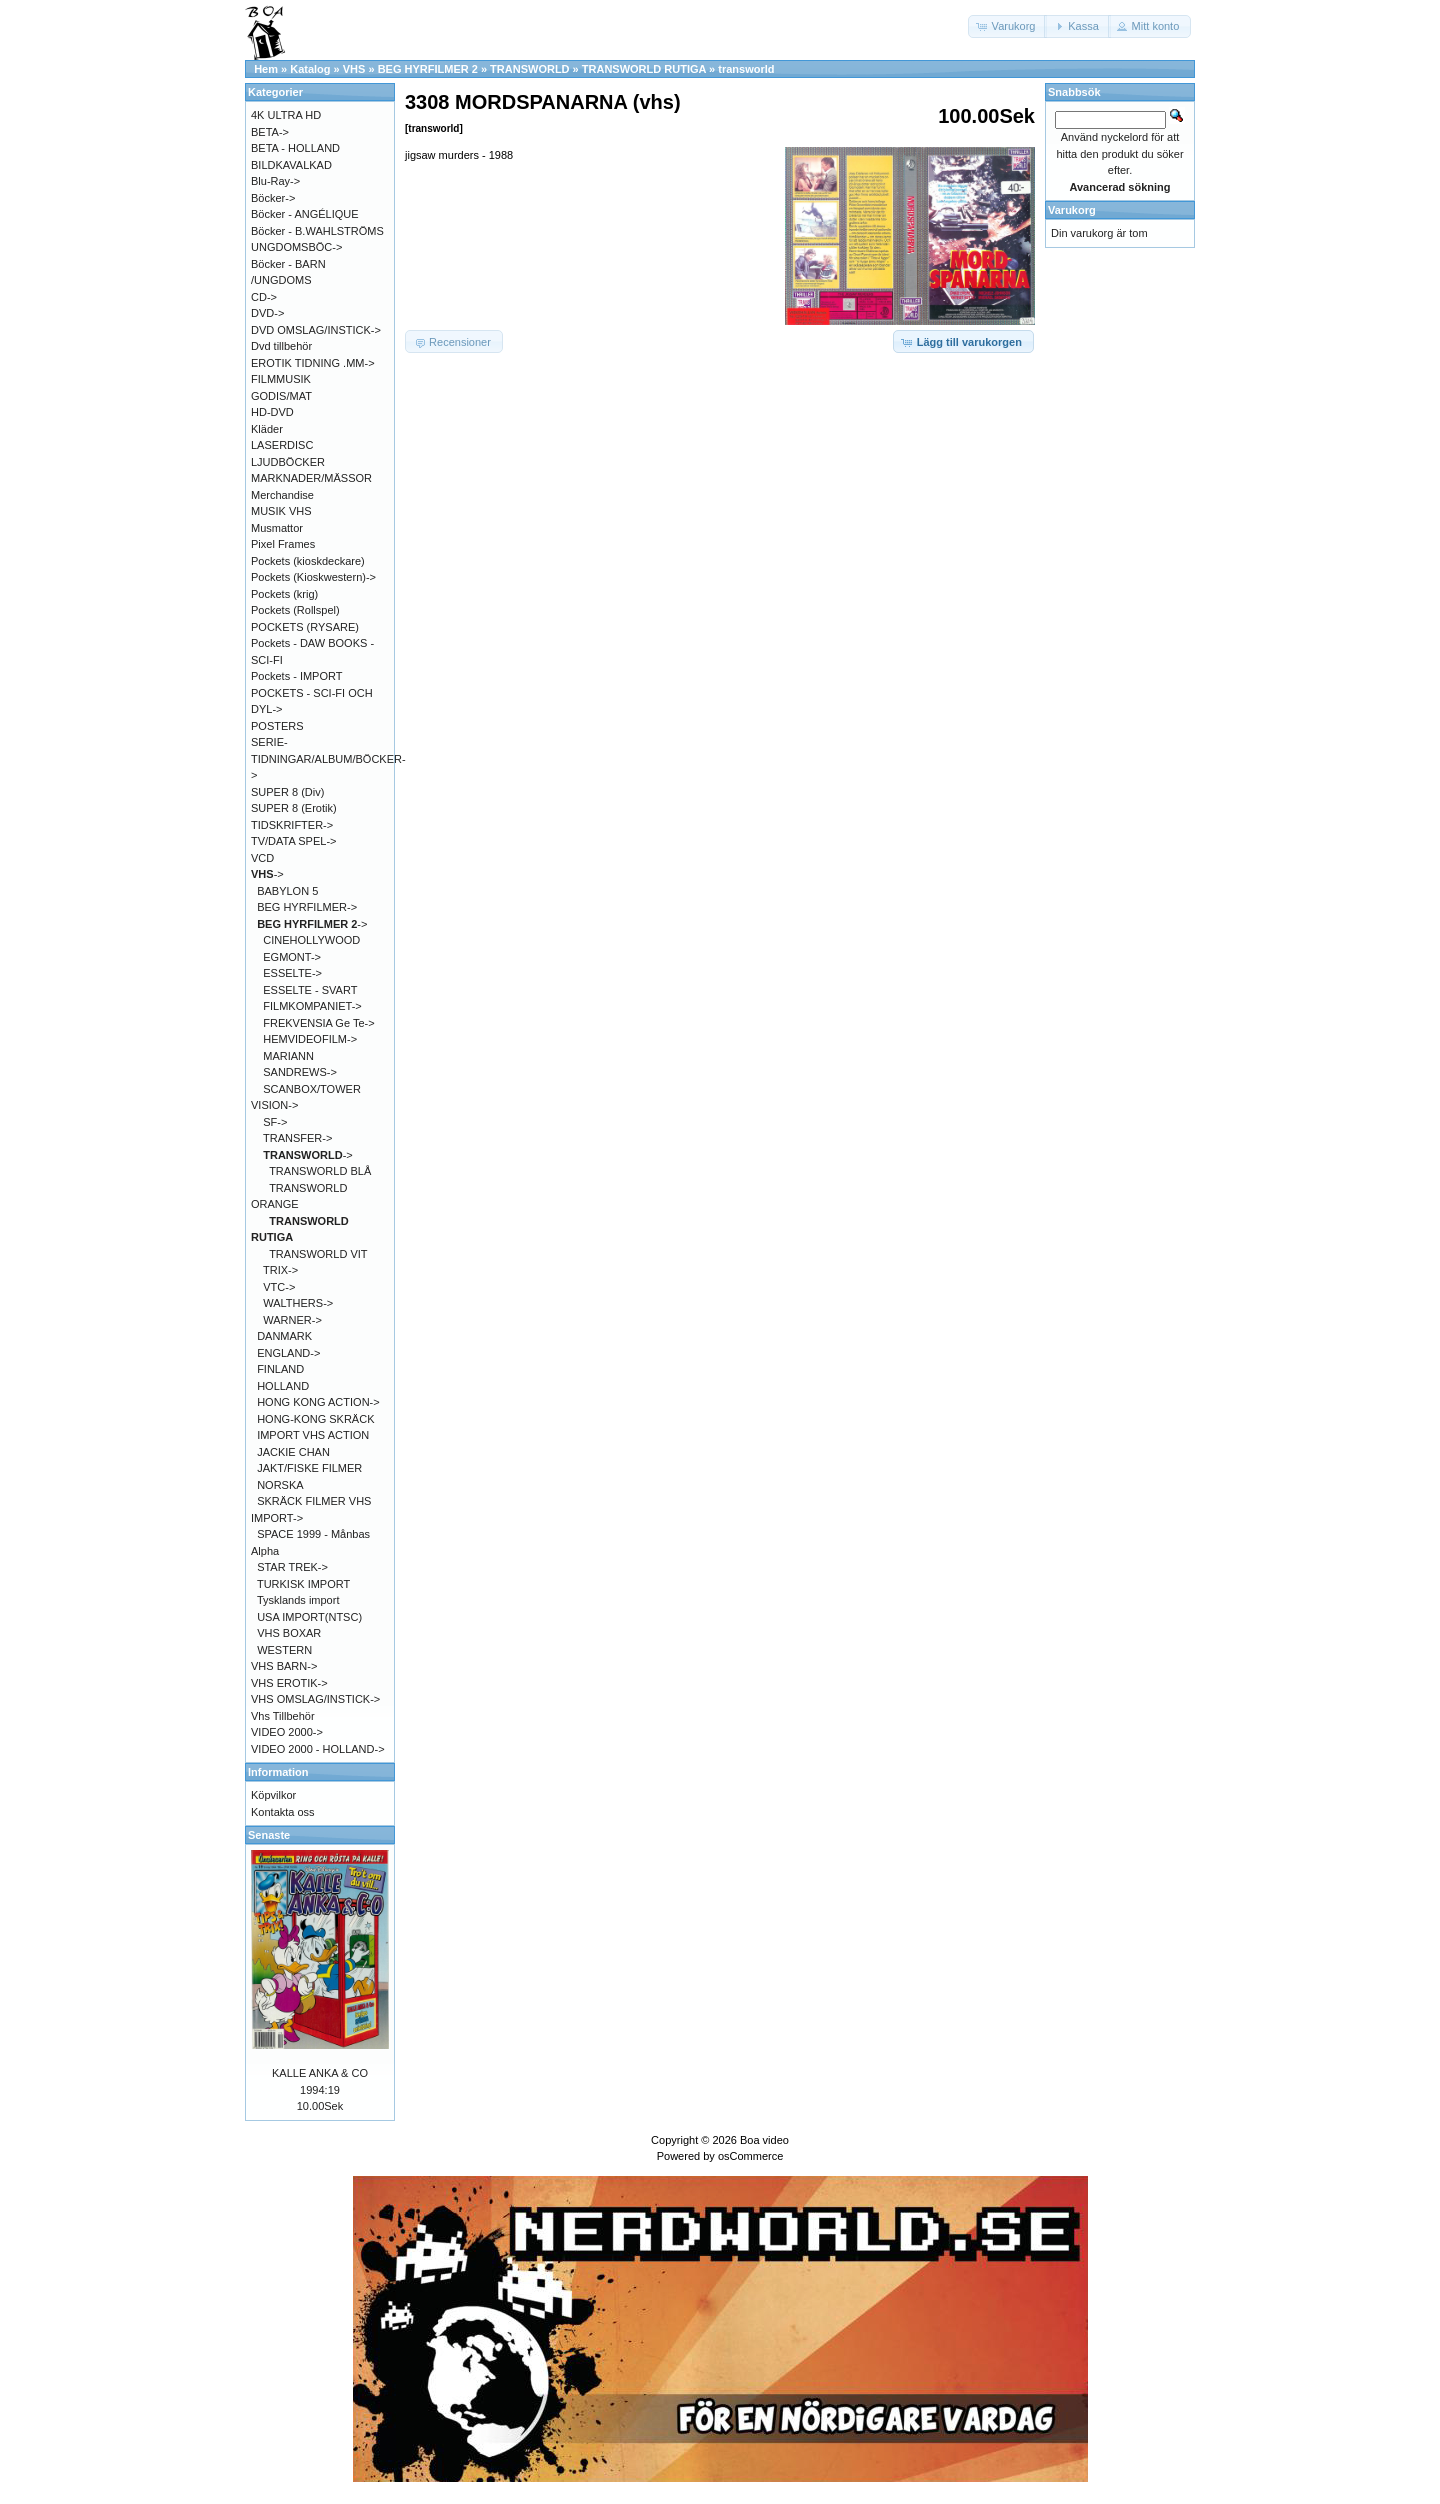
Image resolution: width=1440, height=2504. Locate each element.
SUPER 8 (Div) (287, 792)
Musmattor (277, 528)
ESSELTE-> (292, 973)
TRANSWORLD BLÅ (320, 1171)
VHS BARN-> (284, 1666)
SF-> (275, 1122)
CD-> (264, 297)
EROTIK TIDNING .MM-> (313, 363)
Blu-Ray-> (275, 181)
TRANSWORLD (529, 69)
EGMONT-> (292, 957)
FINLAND (280, 1369)
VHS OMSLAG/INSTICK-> (315, 1699)
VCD (262, 858)
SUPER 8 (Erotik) (294, 808)
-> (267, 874)
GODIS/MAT (281, 396)
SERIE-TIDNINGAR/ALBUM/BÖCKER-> (328, 758)
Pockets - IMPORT (296, 676)
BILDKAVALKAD (291, 165)
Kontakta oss (283, 1812)
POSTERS (277, 726)
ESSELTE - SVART (310, 990)
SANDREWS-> (300, 1072)
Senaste (269, 1835)
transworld (746, 69)
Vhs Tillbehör (283, 1716)
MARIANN (288, 1056)
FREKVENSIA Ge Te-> (318, 1023)
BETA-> (270, 132)
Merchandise (282, 495)
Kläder (267, 429)
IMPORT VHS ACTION (313, 1435)
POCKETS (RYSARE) (305, 627)
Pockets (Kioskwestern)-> (313, 577)
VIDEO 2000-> (287, 1732)
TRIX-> (280, 1270)
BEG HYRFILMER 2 (428, 69)
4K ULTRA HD (286, 115)
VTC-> (279, 1287)
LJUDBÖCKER (288, 462)
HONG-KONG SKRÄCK (315, 1419)
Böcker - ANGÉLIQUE (305, 214)
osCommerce (750, 2156)
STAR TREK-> (292, 1567)
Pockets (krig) (284, 594)
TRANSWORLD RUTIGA (644, 69)
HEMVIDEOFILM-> (310, 1039)
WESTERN (284, 1650)
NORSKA (280, 1485)
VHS (354, 69)
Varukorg (1072, 210)
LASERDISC (282, 445)
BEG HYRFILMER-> (307, 907)
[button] (1008, 26)
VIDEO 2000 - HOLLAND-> (318, 1749)
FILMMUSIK (281, 379)
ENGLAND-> (288, 1353)
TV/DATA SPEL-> (293, 841)
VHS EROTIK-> (289, 1683)
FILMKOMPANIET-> (312, 1006)
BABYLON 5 (287, 891)
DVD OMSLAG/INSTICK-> (316, 330)
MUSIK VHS (281, 511)
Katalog (310, 69)
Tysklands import (298, 1600)
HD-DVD (272, 412)
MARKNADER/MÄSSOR (311, 478)
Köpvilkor (273, 1795)
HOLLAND (283, 1386)
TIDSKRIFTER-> (292, 825)
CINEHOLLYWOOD (311, 940)
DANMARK (284, 1336)
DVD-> (267, 313)
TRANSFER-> (297, 1138)
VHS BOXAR (289, 1633)
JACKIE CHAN (293, 1452)
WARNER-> (292, 1320)
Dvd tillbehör (281, 346)
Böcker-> (273, 198)
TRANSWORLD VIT (318, 1254)
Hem (266, 69)
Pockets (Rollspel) (295, 610)
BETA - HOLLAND (295, 148)
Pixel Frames (283, 544)
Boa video (764, 2140)
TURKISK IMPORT (303, 1584)
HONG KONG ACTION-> (318, 1402)
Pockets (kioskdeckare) (308, 561)
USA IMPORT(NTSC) (309, 1617)
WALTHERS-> (298, 1303)
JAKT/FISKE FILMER (309, 1468)
